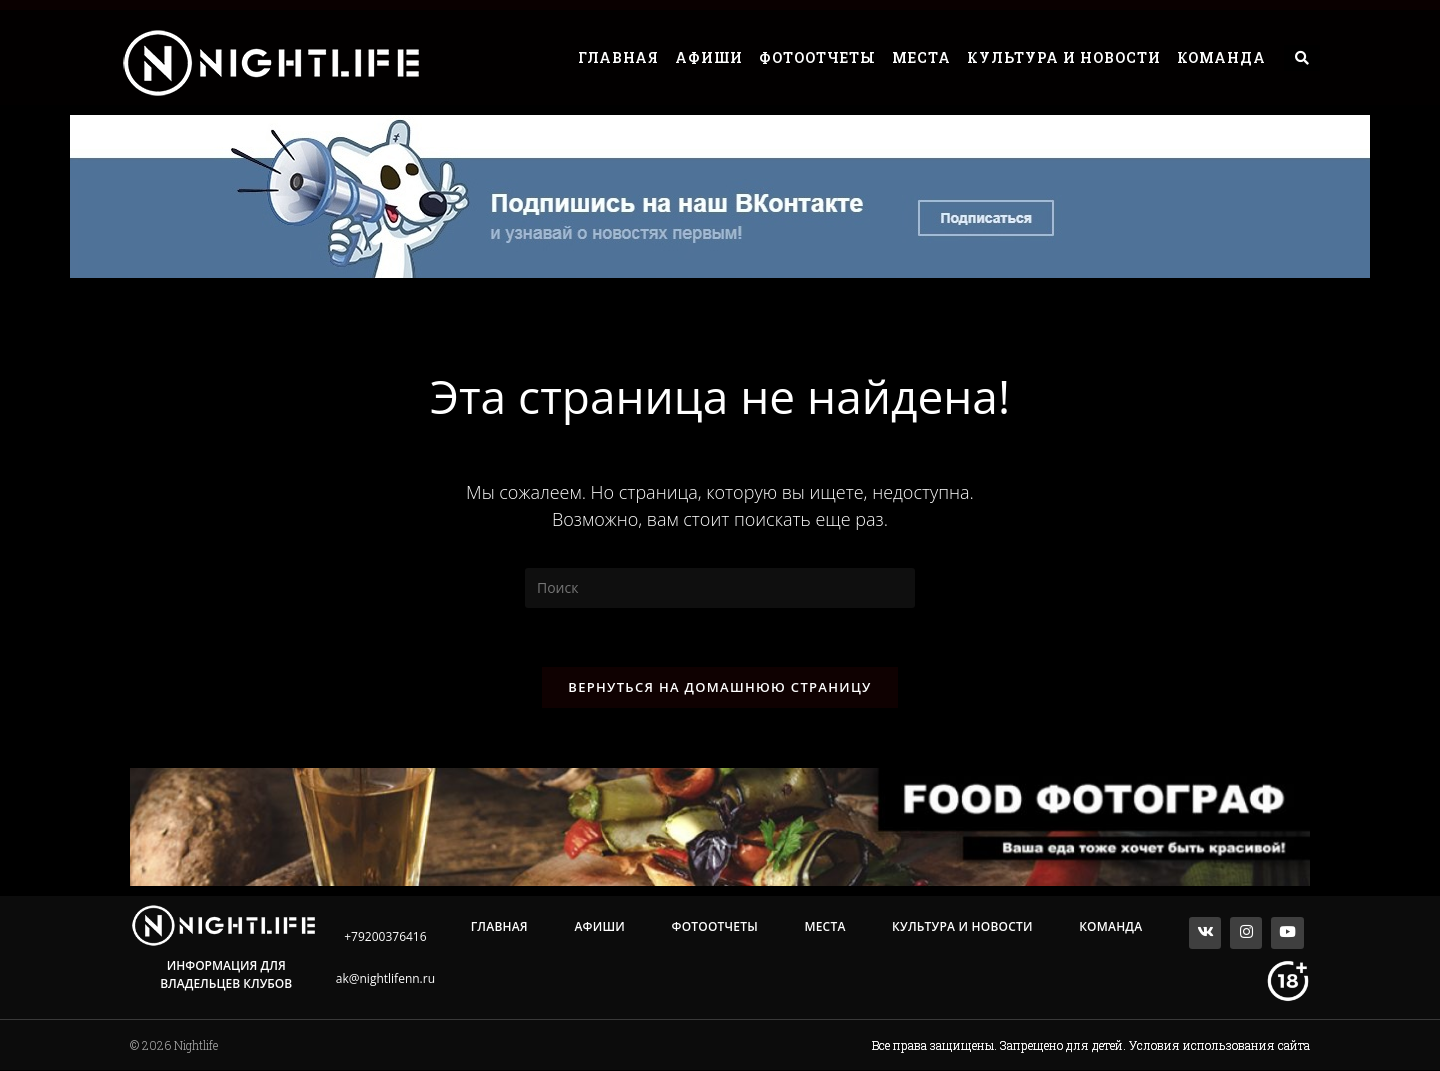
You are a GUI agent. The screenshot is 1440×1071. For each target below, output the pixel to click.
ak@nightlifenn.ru (385, 979)
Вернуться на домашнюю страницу (719, 688)
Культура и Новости (1064, 57)
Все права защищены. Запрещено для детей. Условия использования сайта (1091, 1046)
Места (921, 57)
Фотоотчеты (817, 57)
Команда (1221, 57)
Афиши (709, 57)
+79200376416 (385, 937)
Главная (618, 57)
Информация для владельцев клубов (226, 975)
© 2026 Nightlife (174, 1046)
